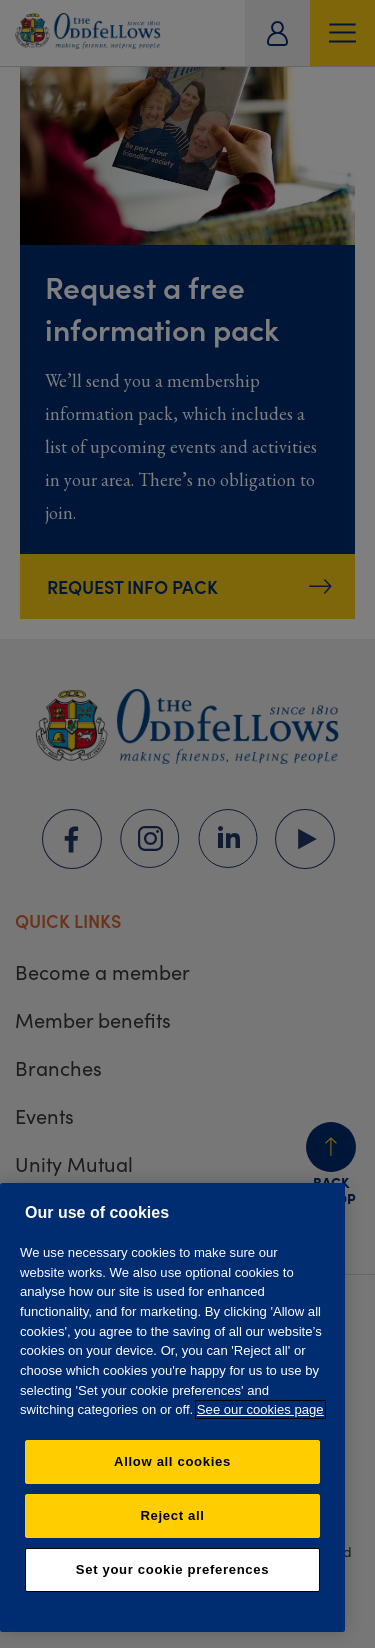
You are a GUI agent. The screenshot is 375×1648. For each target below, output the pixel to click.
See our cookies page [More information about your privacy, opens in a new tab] (260, 1409)
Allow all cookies (172, 1461)
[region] (172, 1407)
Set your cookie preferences (172, 1569)
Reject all (172, 1515)
